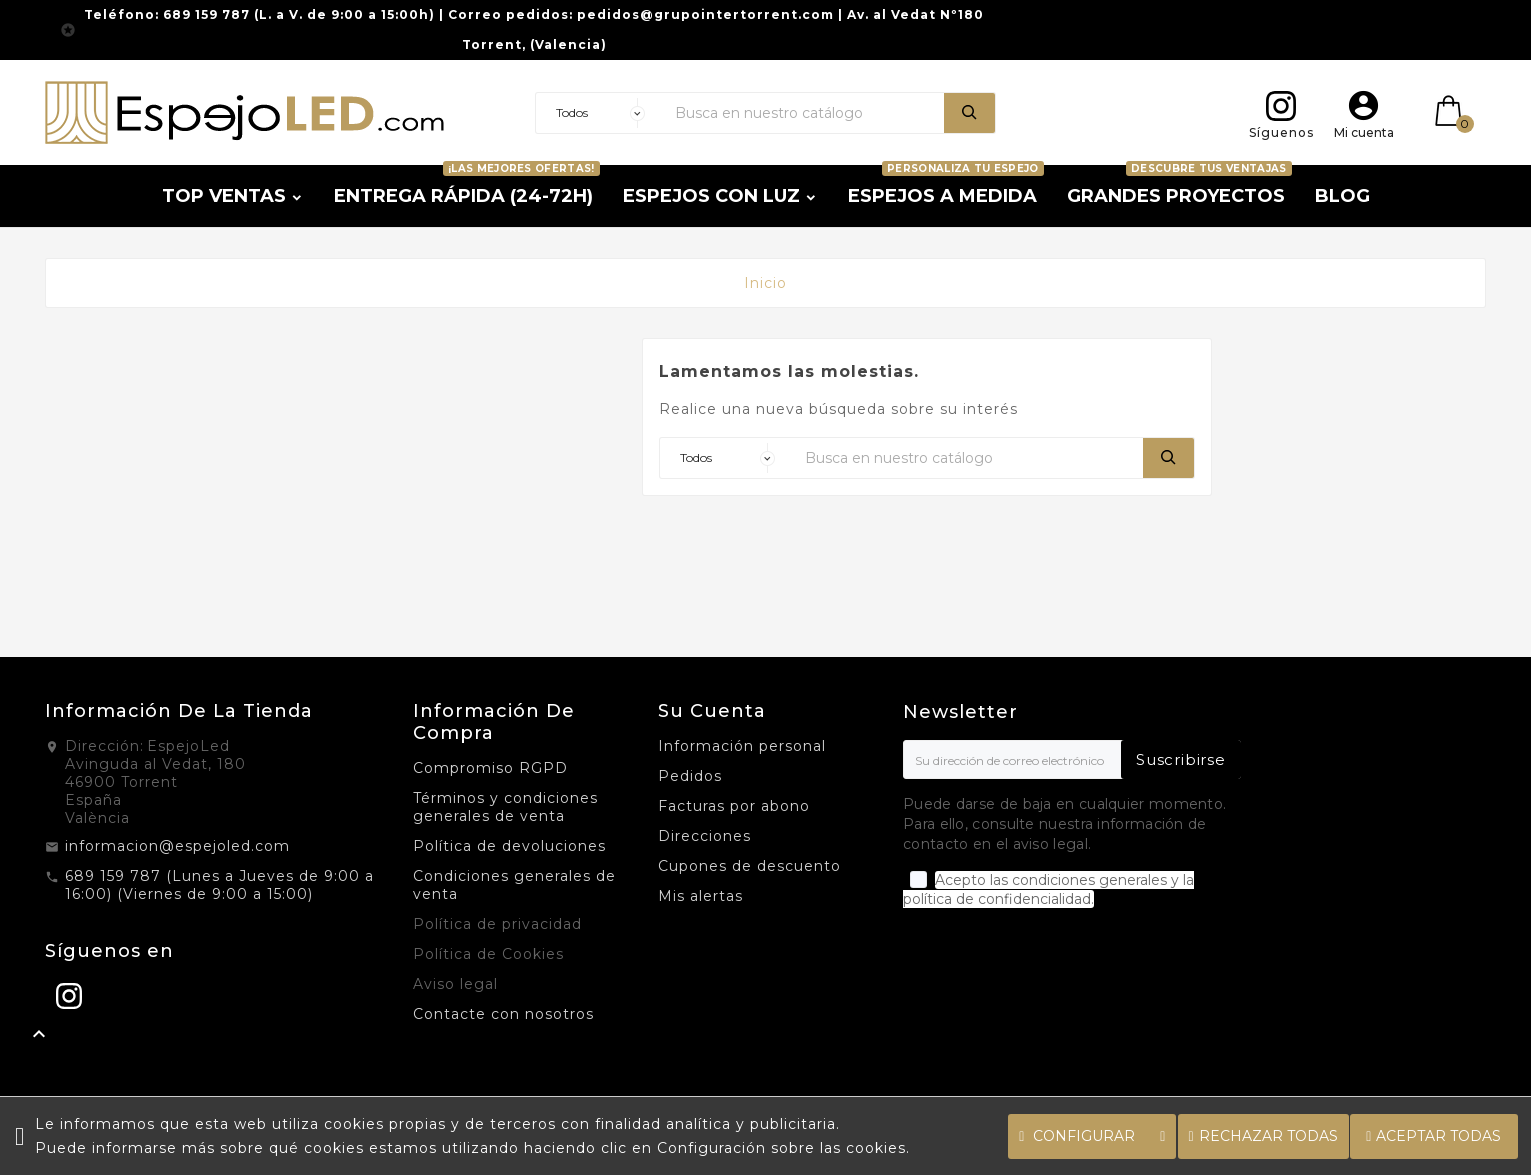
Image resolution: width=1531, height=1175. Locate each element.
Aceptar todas (1433, 1136)
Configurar (1092, 1136)
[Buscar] (804, 113)
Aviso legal (455, 984)
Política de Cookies (488, 954)
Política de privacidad (497, 924)
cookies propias (385, 1124)
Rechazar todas (1263, 1136)
